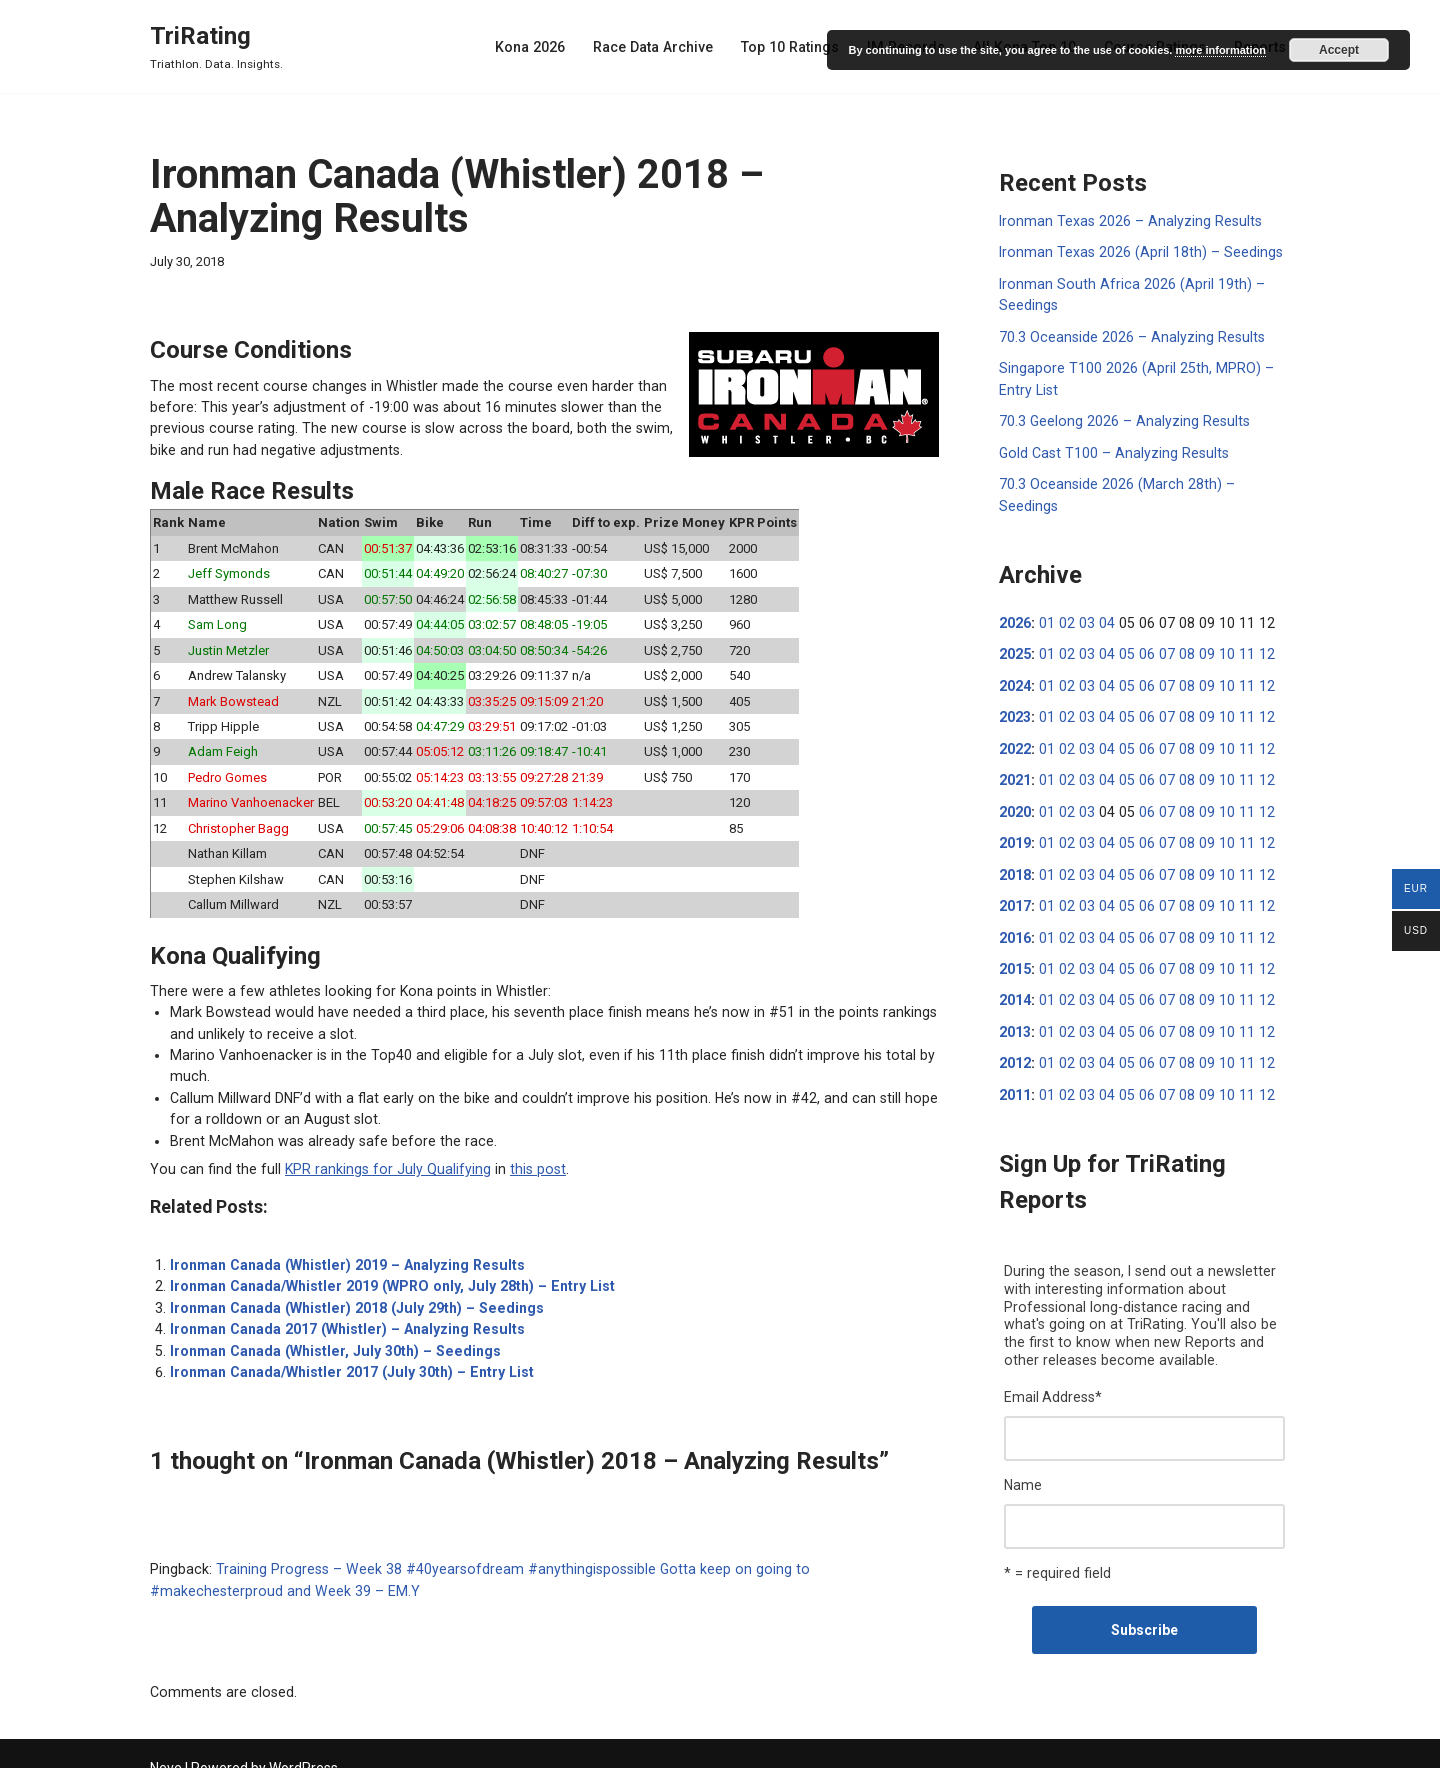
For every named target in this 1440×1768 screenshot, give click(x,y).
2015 (1015, 938)
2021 (1015, 752)
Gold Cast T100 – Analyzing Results (1111, 449)
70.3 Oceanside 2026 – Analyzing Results (1129, 335)
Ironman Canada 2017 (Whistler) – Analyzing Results (343, 1314)
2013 (1015, 1000)
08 (1179, 628)
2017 (1015, 876)
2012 (1015, 1031)
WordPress (303, 1745)
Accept (1339, 50)
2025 (1015, 628)
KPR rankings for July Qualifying (378, 1156)
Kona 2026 (540, 47)
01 (1046, 597)
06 (1141, 628)
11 (1236, 628)
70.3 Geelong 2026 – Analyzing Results (1121, 418)
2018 (1015, 845)
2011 (1015, 1062)
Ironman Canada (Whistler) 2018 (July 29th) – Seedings (351, 1293)
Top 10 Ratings (797, 47)
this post (523, 1156)
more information (1220, 50)
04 (1103, 597)
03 (1084, 597)
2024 (1015, 659)
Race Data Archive (662, 47)
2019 (1015, 814)
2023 (1015, 690)
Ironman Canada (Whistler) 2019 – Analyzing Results (343, 1251)
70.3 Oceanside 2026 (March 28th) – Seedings (1144, 480)
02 (1065, 597)
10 (1217, 628)
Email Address (1053, 1363)
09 (1198, 628)
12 (1255, 628)
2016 (1015, 907)
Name (1023, 1450)
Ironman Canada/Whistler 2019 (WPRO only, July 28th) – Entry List (386, 1272)
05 (1122, 628)
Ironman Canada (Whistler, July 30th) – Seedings (330, 1335)
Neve (166, 1745)
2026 (1015, 597)
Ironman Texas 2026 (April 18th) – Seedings (1137, 252)
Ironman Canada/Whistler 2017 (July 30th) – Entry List (347, 1356)
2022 (1015, 721)
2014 (1015, 969)
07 (1160, 628)
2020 (1015, 783)
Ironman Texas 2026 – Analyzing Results (1127, 221)
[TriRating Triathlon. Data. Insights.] (216, 46)
